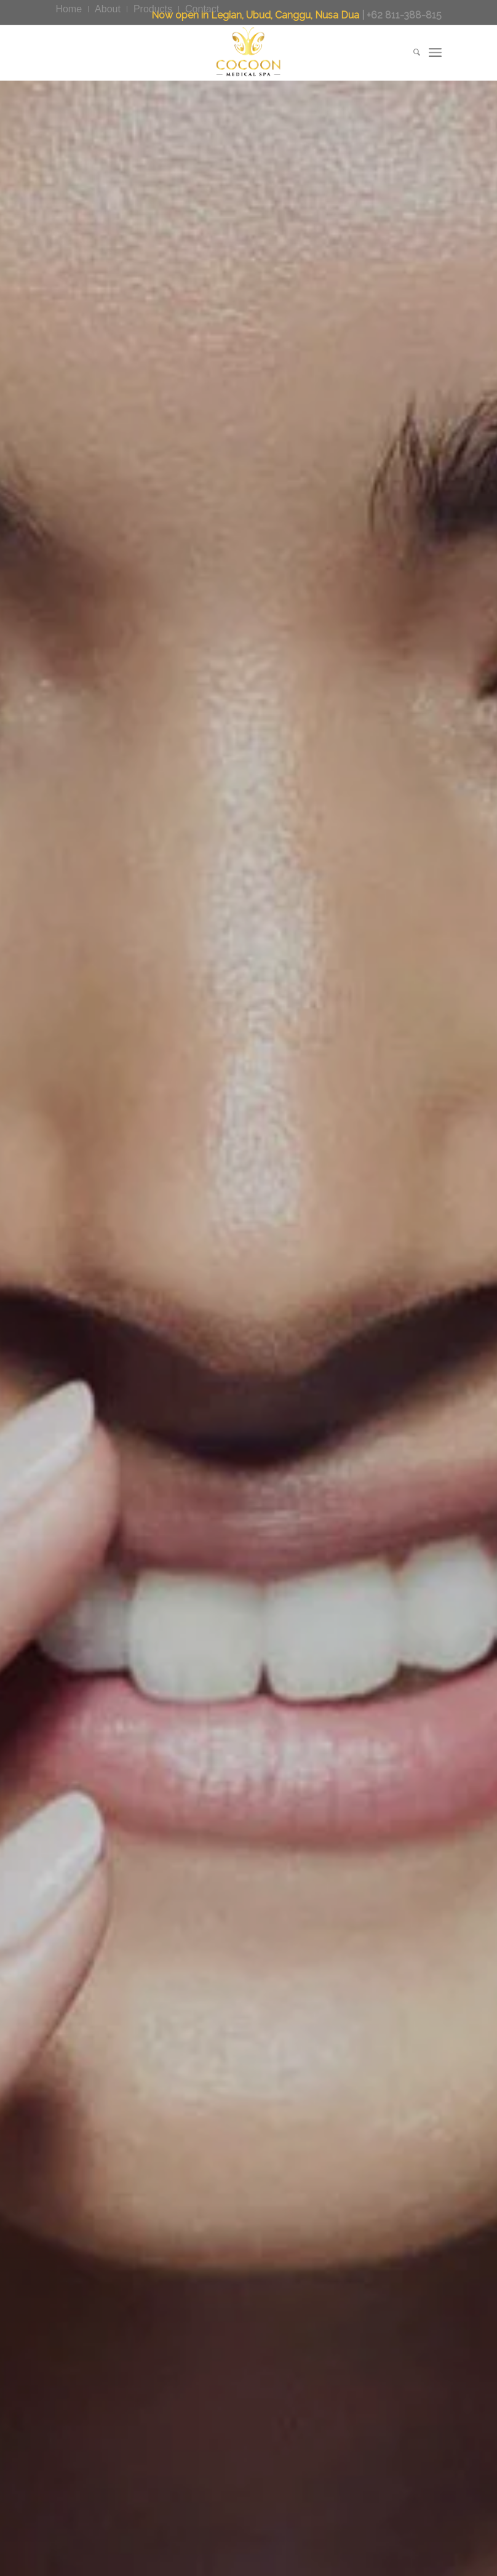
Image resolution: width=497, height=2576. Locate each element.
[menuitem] (72, 9)
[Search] (410, 52)
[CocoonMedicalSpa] (248, 52)
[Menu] (435, 52)
